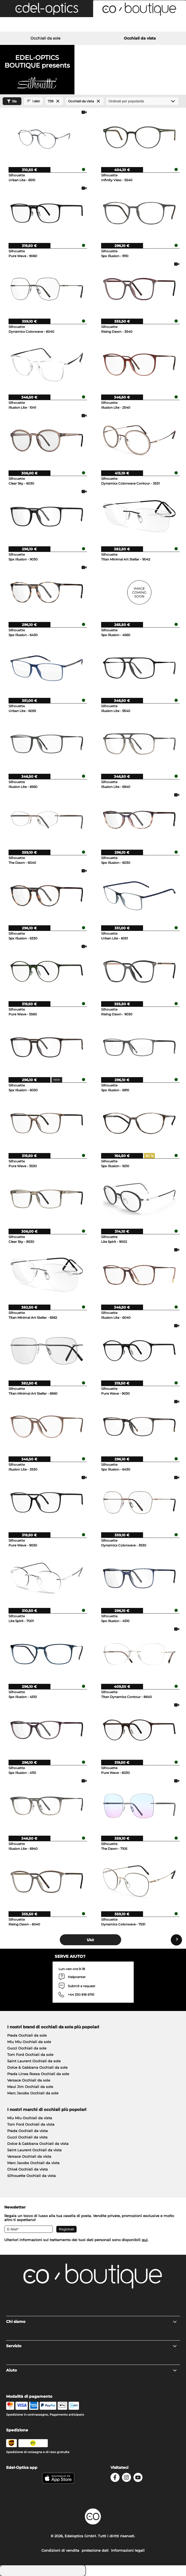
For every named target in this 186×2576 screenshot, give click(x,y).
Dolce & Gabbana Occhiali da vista (38, 2143)
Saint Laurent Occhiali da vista (34, 2150)
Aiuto (91, 2370)
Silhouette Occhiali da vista (31, 2175)
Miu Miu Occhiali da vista (29, 2118)
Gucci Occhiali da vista (27, 2137)
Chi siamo (91, 2321)
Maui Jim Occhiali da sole (30, 2086)
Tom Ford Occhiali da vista (30, 2124)
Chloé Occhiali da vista (27, 2169)
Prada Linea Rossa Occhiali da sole (38, 2074)
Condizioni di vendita (60, 2550)
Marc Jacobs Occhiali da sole (32, 2093)
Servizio (91, 2345)
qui (145, 2240)
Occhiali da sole (45, 38)
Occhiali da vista (140, 38)
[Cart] (154, 25)
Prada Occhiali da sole (27, 2035)
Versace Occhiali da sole (28, 2080)
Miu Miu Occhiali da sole (29, 2042)
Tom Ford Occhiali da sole (30, 2054)
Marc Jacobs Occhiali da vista (33, 2163)
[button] (46, 8)
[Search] (31, 25)
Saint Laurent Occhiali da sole (34, 2061)
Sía (11, 101)
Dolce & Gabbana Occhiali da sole (37, 2067)
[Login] (93, 25)
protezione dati (95, 2550)
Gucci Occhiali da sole (26, 2048)
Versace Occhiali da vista (29, 2156)
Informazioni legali (128, 2550)
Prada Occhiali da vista (27, 2131)
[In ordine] (142, 101)
